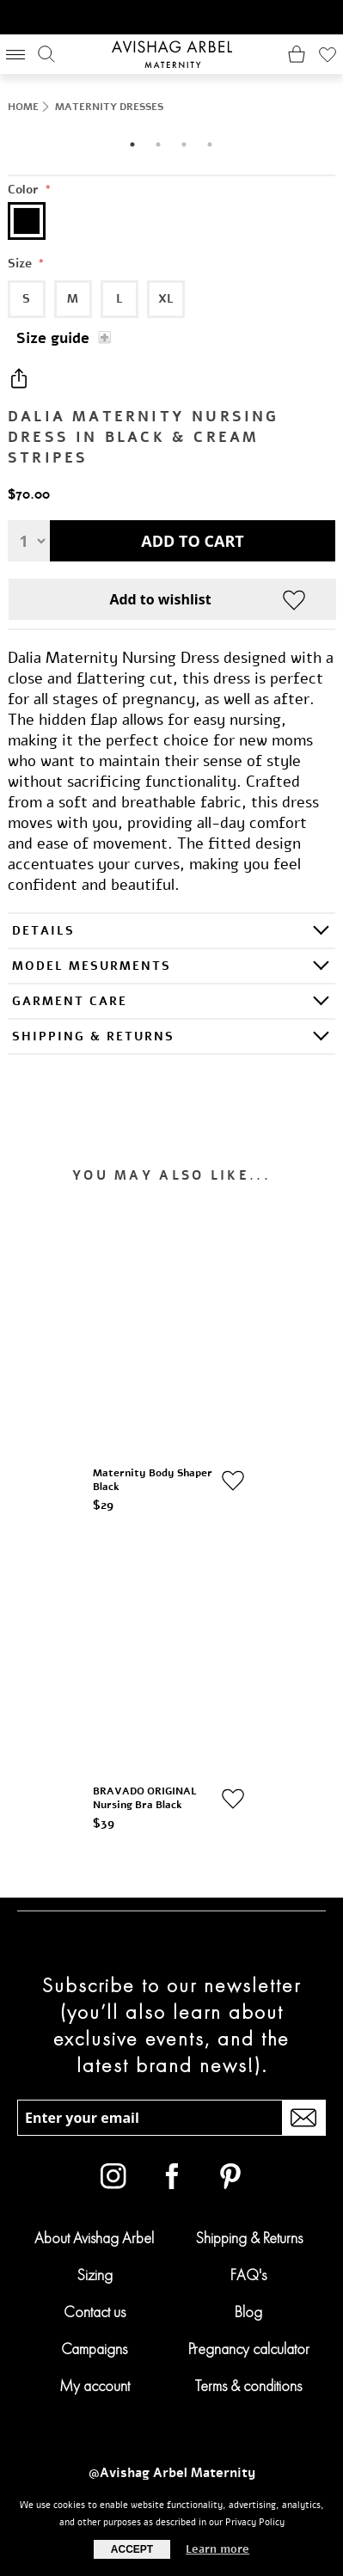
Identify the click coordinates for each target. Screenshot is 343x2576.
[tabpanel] (171, 131)
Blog (248, 2303)
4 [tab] (209, 144)
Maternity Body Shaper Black (153, 1476)
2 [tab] (158, 144)
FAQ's (248, 2266)
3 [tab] (184, 144)
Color (25, 189)
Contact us (95, 2303)
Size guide (52, 338)
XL (166, 299)
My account (94, 2377)
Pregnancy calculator (248, 2340)
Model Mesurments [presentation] (91, 966)
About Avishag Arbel (94, 2229)
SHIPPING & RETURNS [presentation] (93, 1036)
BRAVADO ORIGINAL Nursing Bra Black (146, 1790)
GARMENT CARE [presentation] (69, 1001)
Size (21, 263)
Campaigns (94, 2340)
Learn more (217, 2549)
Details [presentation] (43, 931)
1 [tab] (132, 144)
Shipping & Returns (249, 2229)
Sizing (95, 2266)
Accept (132, 2549)
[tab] (171, 930)
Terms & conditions (248, 2377)
